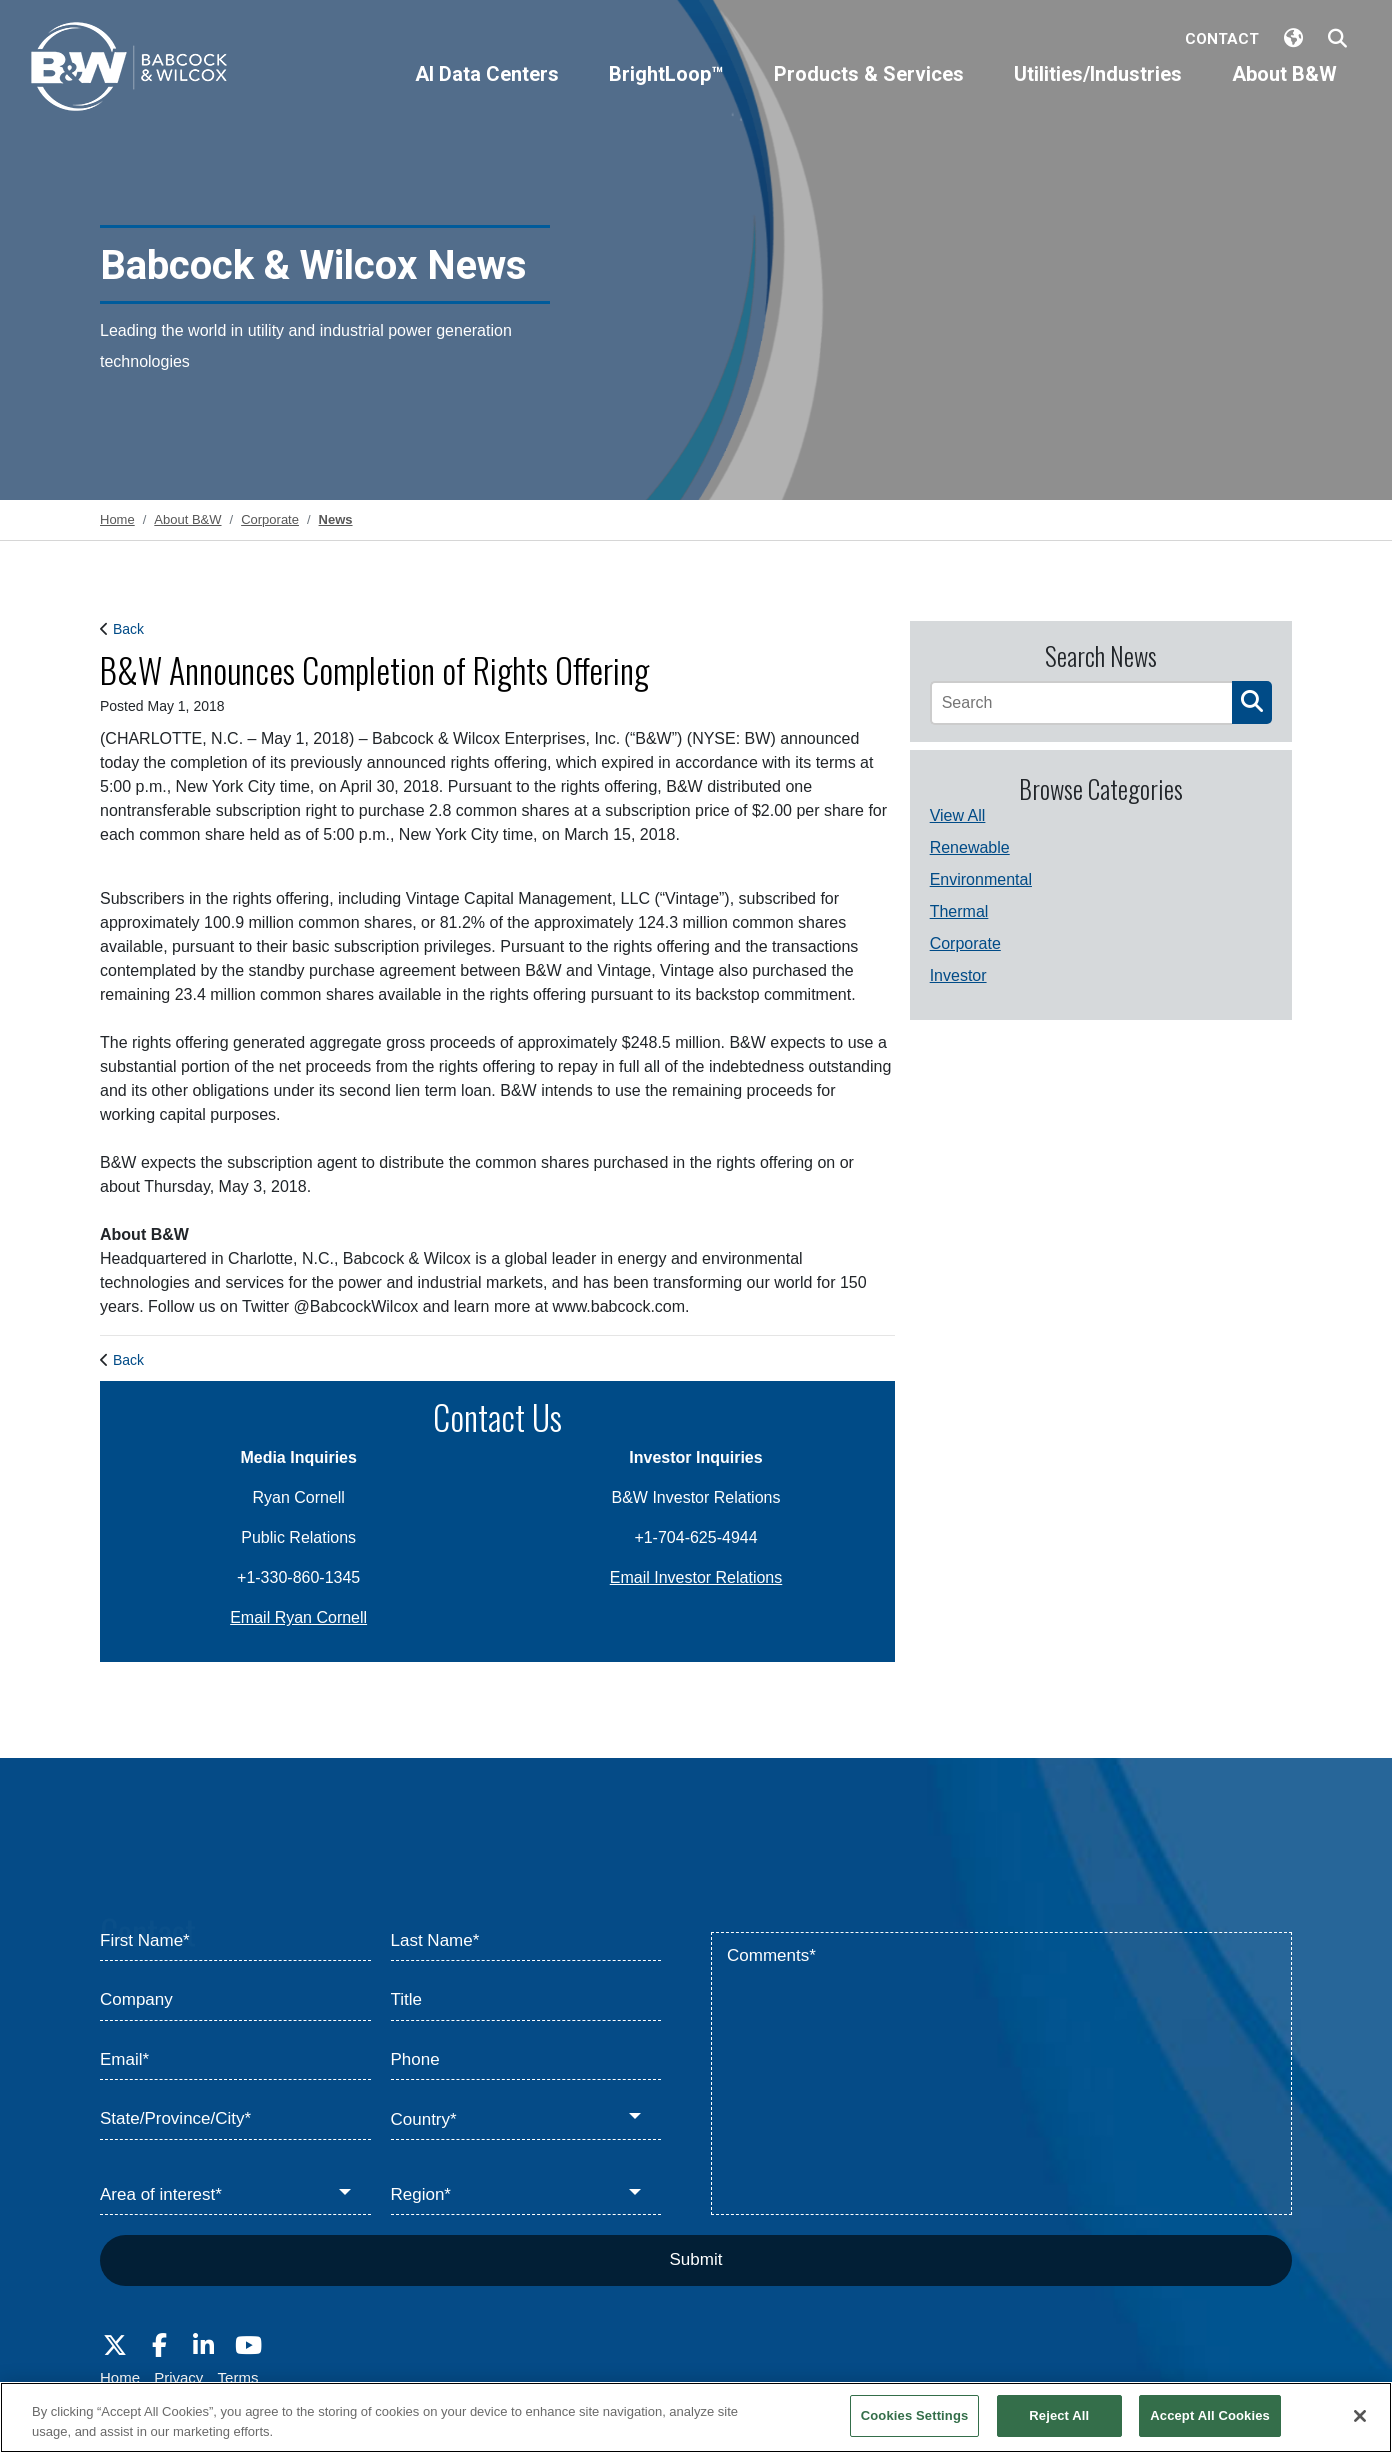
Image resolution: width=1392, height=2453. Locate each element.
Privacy (178, 2377)
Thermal (959, 911)
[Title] (526, 2001)
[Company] (235, 2001)
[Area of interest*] (235, 2196)
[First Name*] (235, 1942)
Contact (1222, 39)
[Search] (1081, 703)
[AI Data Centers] (487, 91)
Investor (958, 975)
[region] (696, 2417)
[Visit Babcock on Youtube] (248, 2346)
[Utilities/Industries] (1098, 91)
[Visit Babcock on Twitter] (115, 2346)
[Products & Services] (869, 91)
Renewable (970, 847)
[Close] (1360, 2416)
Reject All (1059, 2415)
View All (958, 815)
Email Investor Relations (696, 1577)
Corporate (965, 943)
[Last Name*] (526, 1942)
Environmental (981, 879)
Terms (238, 2377)
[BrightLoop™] (666, 91)
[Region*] (526, 2196)
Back (128, 629)
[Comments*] (1001, 2074)
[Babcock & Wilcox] (130, 71)
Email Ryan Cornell (298, 1617)
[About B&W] (1284, 91)
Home (120, 2377)
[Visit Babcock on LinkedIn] (204, 2346)
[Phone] (526, 2061)
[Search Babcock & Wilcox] (1337, 39)
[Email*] (235, 2061)
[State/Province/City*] (235, 2120)
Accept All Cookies (1210, 2415)
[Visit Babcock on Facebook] (159, 2346)
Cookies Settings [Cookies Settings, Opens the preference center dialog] (915, 2415)
